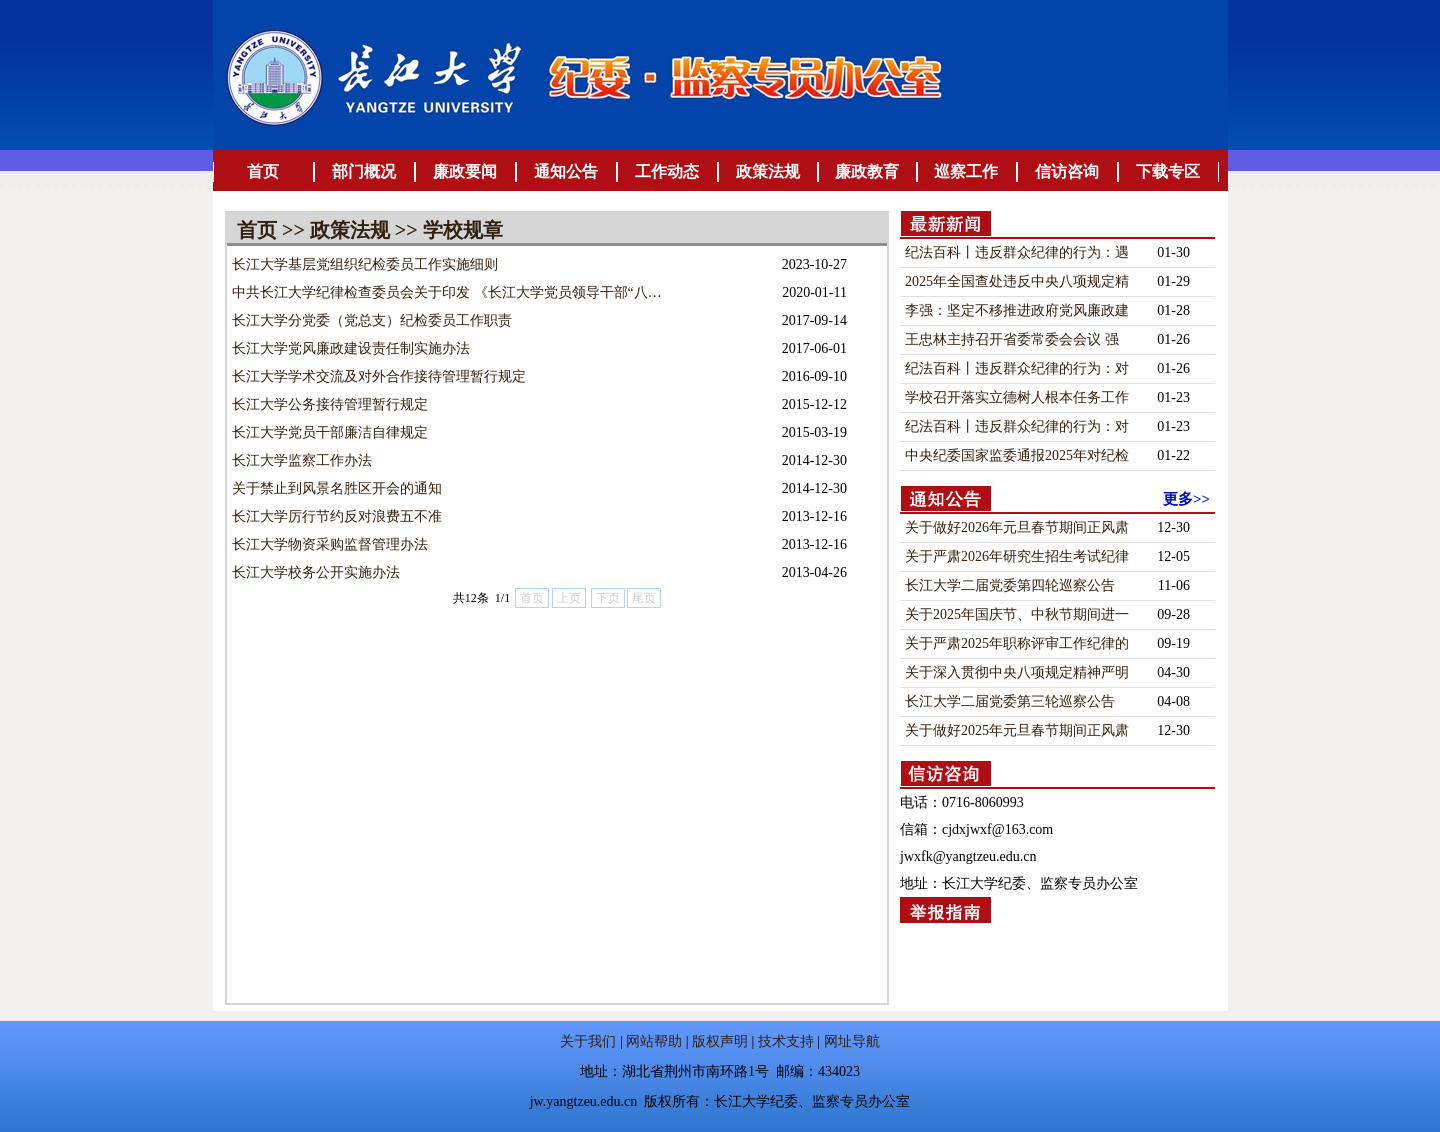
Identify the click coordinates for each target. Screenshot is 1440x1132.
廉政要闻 (465, 171)
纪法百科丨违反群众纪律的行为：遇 (1017, 252)
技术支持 (786, 1041)
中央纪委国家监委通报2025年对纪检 (1017, 455)
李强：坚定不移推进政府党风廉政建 (1017, 310)
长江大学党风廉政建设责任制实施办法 (351, 348)
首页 (263, 171)
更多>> (1186, 499)
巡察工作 (966, 171)
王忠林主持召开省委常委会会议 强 (1012, 339)
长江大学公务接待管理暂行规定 (330, 404)
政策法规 (768, 171)
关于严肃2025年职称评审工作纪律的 (1017, 643)
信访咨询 (1067, 171)
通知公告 (566, 171)
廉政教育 (867, 171)
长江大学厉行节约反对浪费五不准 (337, 516)
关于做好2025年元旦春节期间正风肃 (1017, 730)
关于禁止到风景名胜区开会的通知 (337, 488)
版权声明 (720, 1041)
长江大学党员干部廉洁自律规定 (330, 432)
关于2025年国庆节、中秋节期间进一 (1017, 614)
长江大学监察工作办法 (302, 460)
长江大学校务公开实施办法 (316, 572)
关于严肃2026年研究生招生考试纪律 (1017, 556)
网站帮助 (654, 1041)
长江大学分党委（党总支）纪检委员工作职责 (372, 320)
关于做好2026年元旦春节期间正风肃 (1017, 527)
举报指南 (946, 912)
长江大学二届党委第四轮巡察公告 (1010, 585)
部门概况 (364, 171)
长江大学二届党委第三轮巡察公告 (1010, 701)
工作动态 (667, 171)
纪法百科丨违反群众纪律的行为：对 (1017, 368)
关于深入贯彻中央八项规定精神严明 (1017, 672)
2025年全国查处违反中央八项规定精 (1017, 281)
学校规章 (463, 230)
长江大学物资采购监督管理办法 (330, 544)
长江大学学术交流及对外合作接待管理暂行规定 (379, 376)
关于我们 (588, 1041)
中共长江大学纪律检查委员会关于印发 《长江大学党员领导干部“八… (447, 292)
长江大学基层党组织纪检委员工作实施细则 (365, 264)
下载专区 (1168, 171)
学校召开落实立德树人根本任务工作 (1017, 397)
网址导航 (852, 1041)
